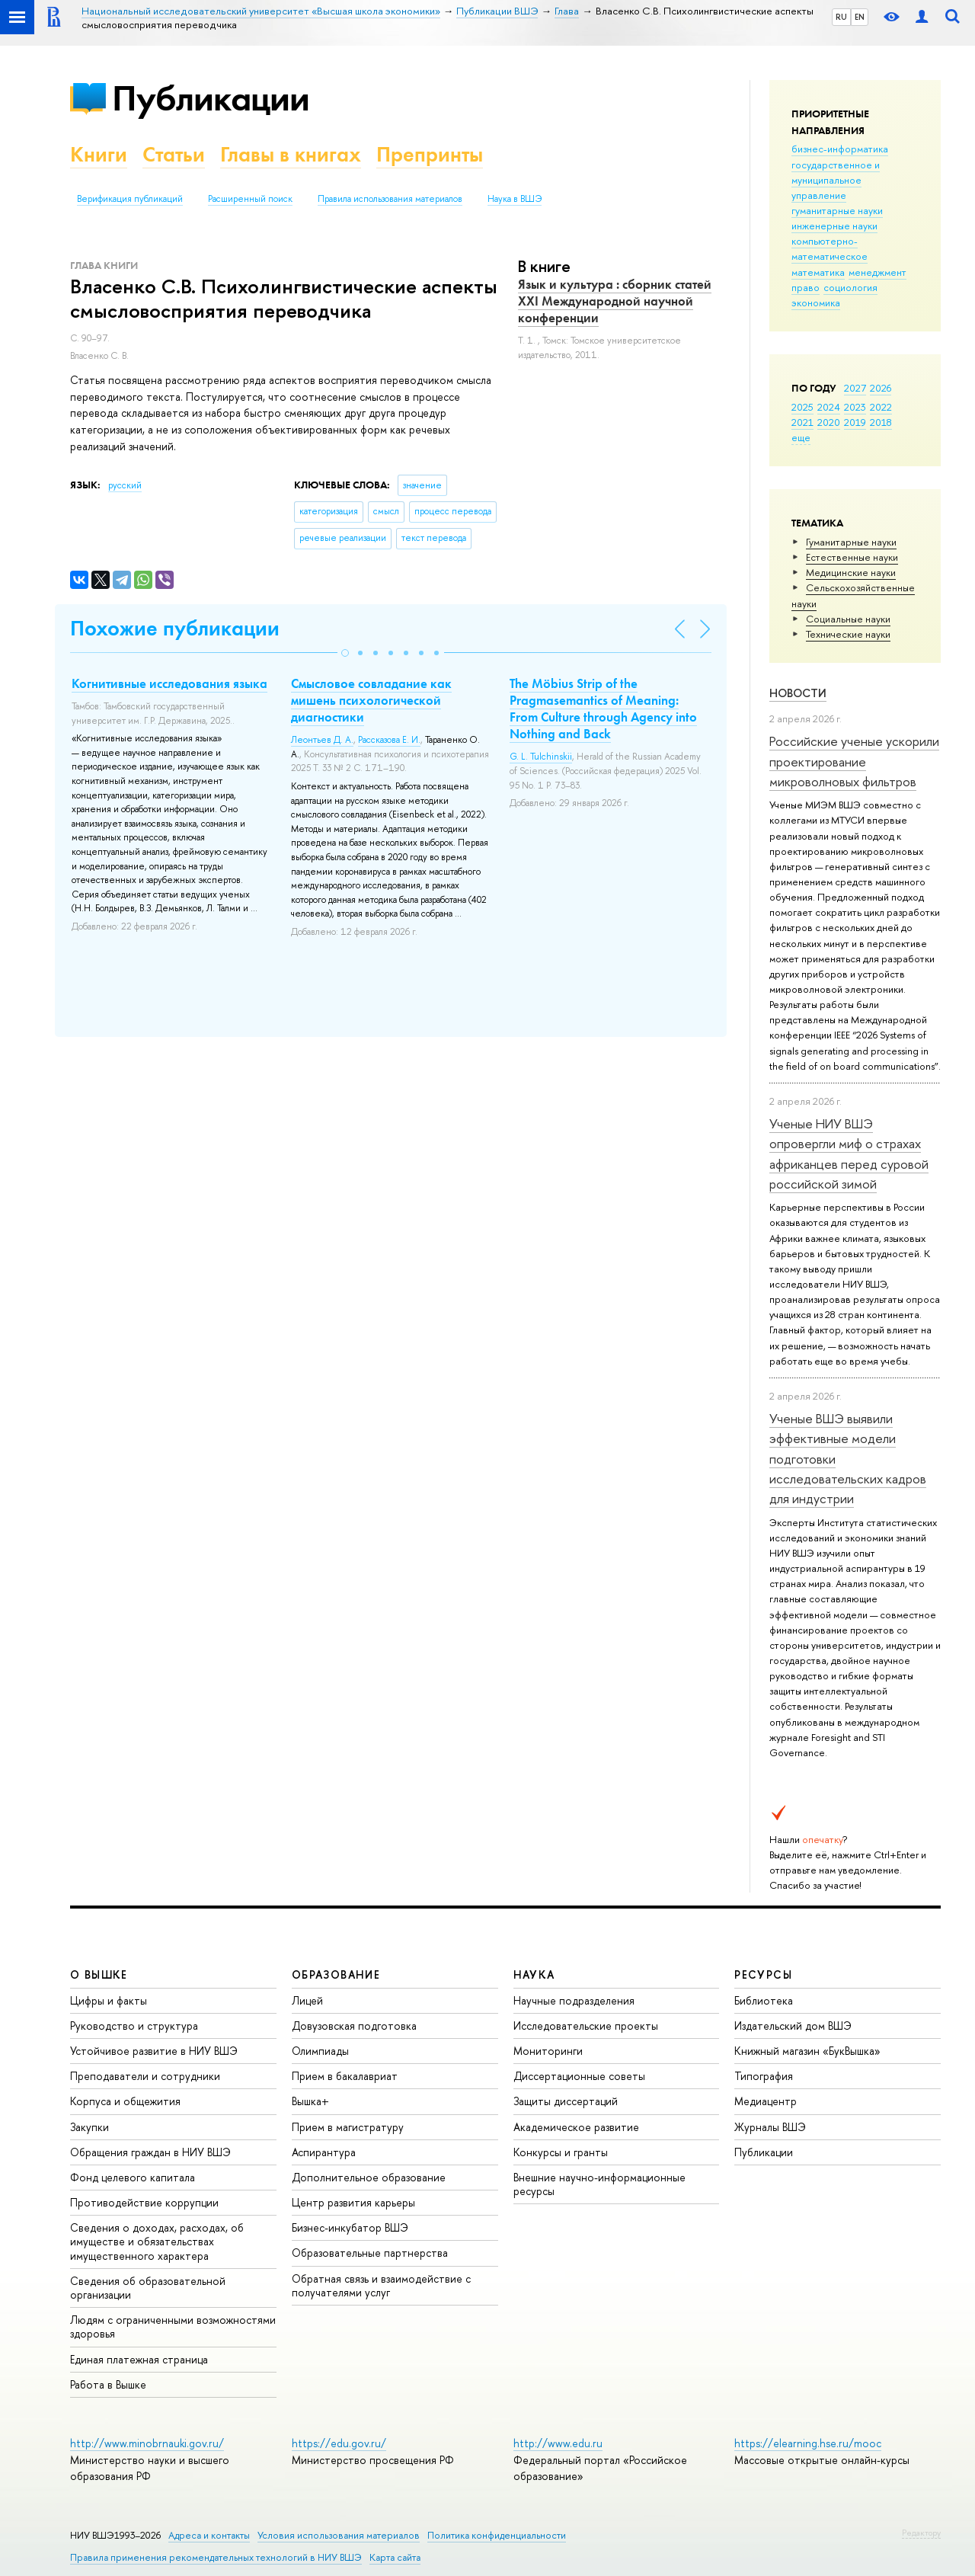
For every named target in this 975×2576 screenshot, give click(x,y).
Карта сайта (394, 2557)
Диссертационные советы (579, 2076)
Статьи (173, 154)
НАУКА (534, 1974)
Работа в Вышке (108, 2384)
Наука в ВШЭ (515, 199)
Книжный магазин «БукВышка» (807, 2050)
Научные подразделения (574, 2000)
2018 (881, 422)
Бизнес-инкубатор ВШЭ (350, 2227)
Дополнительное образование (369, 2177)
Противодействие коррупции (144, 2202)
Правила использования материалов (390, 199)
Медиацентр (765, 2101)
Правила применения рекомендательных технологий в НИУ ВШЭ (216, 2557)
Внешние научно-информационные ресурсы (599, 2184)
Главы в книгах (290, 154)
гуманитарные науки (837, 210)
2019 (855, 422)
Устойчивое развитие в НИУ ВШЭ (154, 2050)
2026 (880, 388)
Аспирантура (324, 2152)
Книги (98, 154)
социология (850, 287)
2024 (828, 407)
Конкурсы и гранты (560, 2152)
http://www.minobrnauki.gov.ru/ (147, 2443)
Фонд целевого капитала (132, 2177)
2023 (855, 407)
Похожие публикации (175, 628)
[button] (345, 653)
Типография (763, 2076)
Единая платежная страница (139, 2359)
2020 (828, 422)
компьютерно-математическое (829, 248)
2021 (802, 422)
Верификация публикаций (130, 199)
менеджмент (877, 272)
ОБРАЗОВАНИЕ (336, 1974)
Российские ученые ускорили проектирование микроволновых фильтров (854, 761)
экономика (815, 302)
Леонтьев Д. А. (322, 740)
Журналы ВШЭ (770, 2127)
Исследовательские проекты (585, 2025)
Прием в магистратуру (348, 2127)
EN (860, 16)
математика (818, 272)
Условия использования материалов (338, 2535)
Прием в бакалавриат (345, 2076)
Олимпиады (320, 2050)
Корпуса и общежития (125, 2101)
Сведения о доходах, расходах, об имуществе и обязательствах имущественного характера (157, 2241)
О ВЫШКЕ (99, 1974)
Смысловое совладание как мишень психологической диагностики (371, 700)
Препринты (429, 154)
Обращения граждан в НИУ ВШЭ (150, 2152)
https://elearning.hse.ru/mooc (807, 2443)
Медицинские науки (851, 572)
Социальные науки (848, 619)
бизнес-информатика (839, 148)
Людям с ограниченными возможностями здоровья (173, 2326)
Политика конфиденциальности (496, 2535)
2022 (881, 407)
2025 (802, 407)
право (805, 287)
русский (125, 485)
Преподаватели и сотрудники (145, 2076)
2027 (855, 388)
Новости (797, 693)
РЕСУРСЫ (763, 1974)
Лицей (307, 2000)
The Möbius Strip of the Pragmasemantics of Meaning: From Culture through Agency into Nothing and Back (603, 708)
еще (800, 437)
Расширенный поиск (250, 199)
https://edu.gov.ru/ (339, 2443)
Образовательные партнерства (370, 2252)
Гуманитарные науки (851, 542)
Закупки (89, 2127)
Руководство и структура (134, 2025)
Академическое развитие (576, 2127)
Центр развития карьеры (353, 2202)
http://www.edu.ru (558, 2443)
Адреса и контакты (209, 2535)
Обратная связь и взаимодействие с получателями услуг (381, 2285)
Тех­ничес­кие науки (848, 634)
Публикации (210, 98)
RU (841, 16)
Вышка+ (310, 2101)
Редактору (921, 2532)
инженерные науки (834, 225)
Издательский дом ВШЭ (793, 2025)
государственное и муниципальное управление (835, 180)
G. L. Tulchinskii (541, 756)
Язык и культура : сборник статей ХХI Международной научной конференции (614, 301)
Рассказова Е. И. (389, 740)
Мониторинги (548, 2050)
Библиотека (763, 2000)
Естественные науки (852, 557)
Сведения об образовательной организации (147, 2288)
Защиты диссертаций (565, 2101)
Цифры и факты (108, 2000)
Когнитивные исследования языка (169, 683)
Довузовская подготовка (354, 2025)
